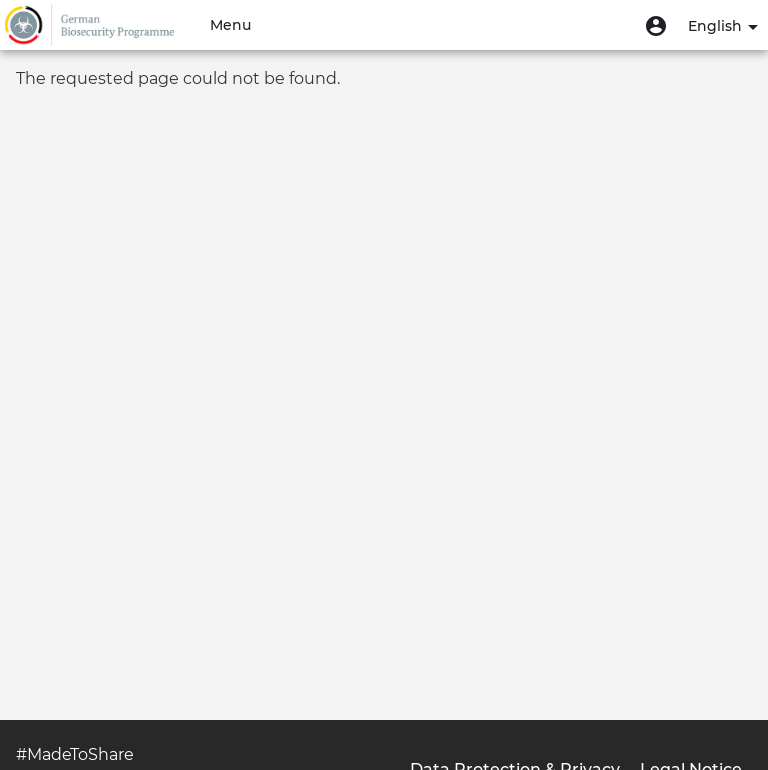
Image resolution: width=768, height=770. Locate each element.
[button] (656, 25)
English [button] (723, 26)
